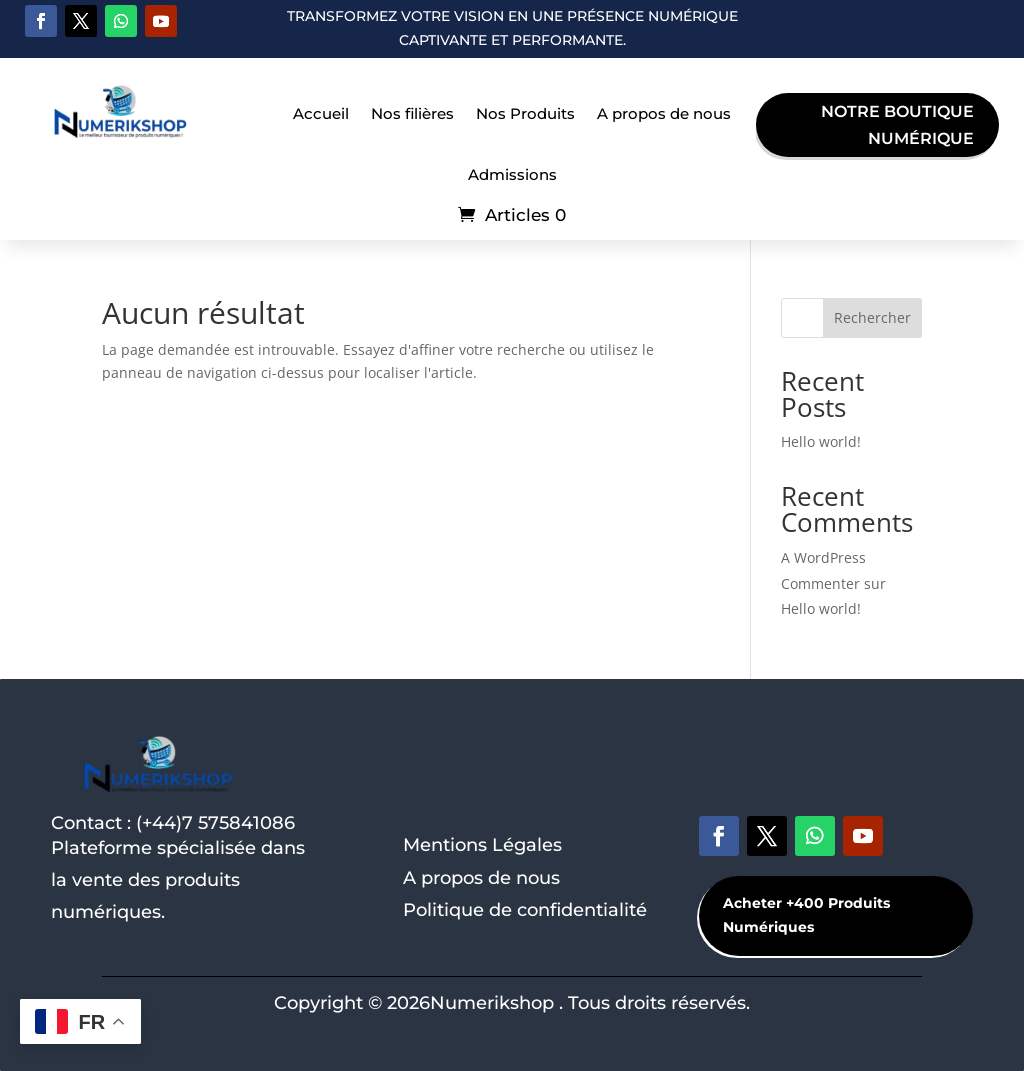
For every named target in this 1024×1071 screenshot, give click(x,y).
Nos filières (412, 113)
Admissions (512, 174)
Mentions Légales (482, 845)
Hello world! (821, 441)
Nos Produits (525, 113)
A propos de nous (664, 113)
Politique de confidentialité (525, 910)
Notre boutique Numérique (897, 125)
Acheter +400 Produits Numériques (806, 915)
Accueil (321, 113)
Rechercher (872, 317)
